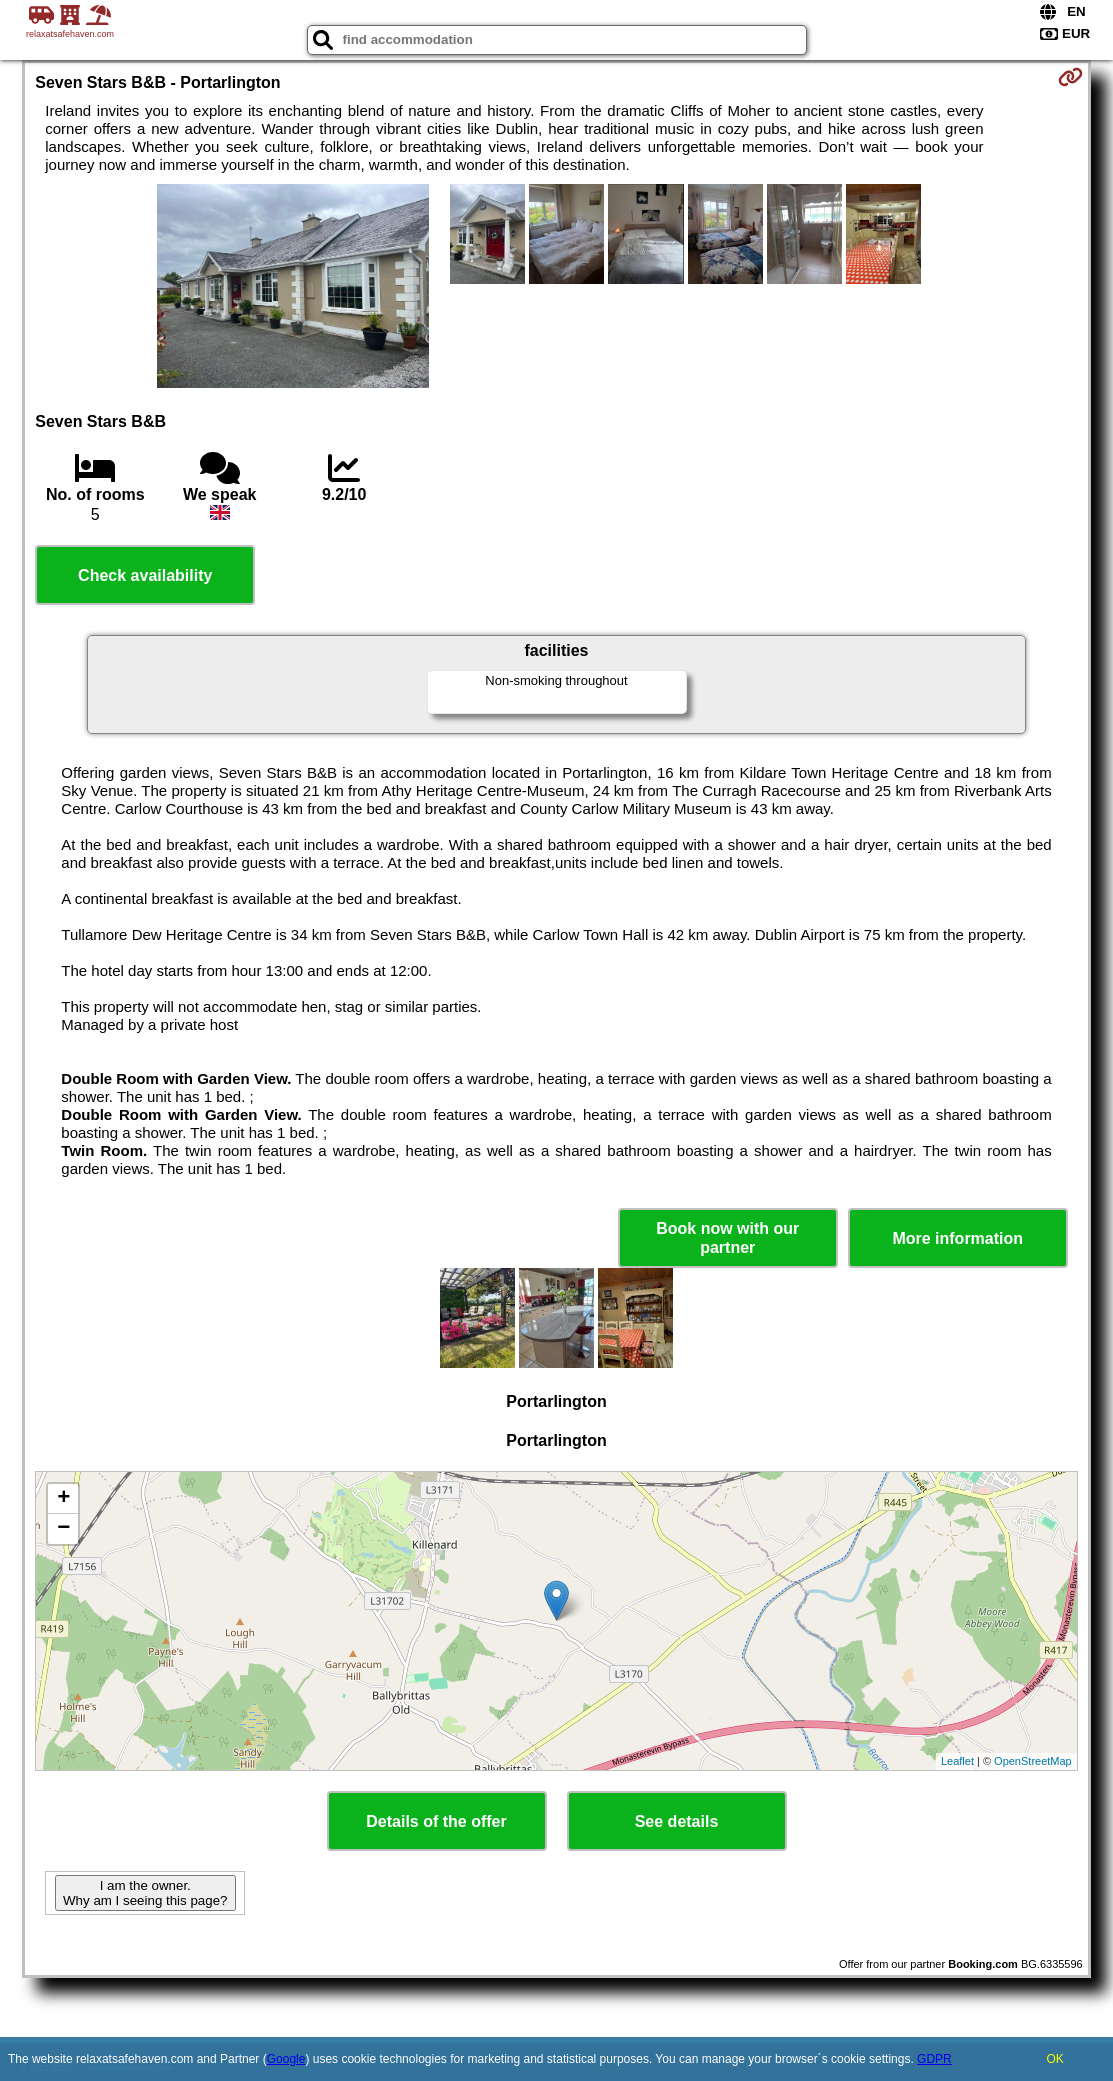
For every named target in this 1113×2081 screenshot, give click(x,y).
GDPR (934, 2059)
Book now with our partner (727, 1238)
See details (677, 1821)
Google (286, 2059)
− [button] (63, 1529)
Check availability (145, 575)
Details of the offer (436, 1821)
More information (957, 1238)
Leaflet (957, 1761)
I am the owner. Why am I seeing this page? (145, 1893)
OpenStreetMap (1033, 1761)
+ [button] (63, 1499)
